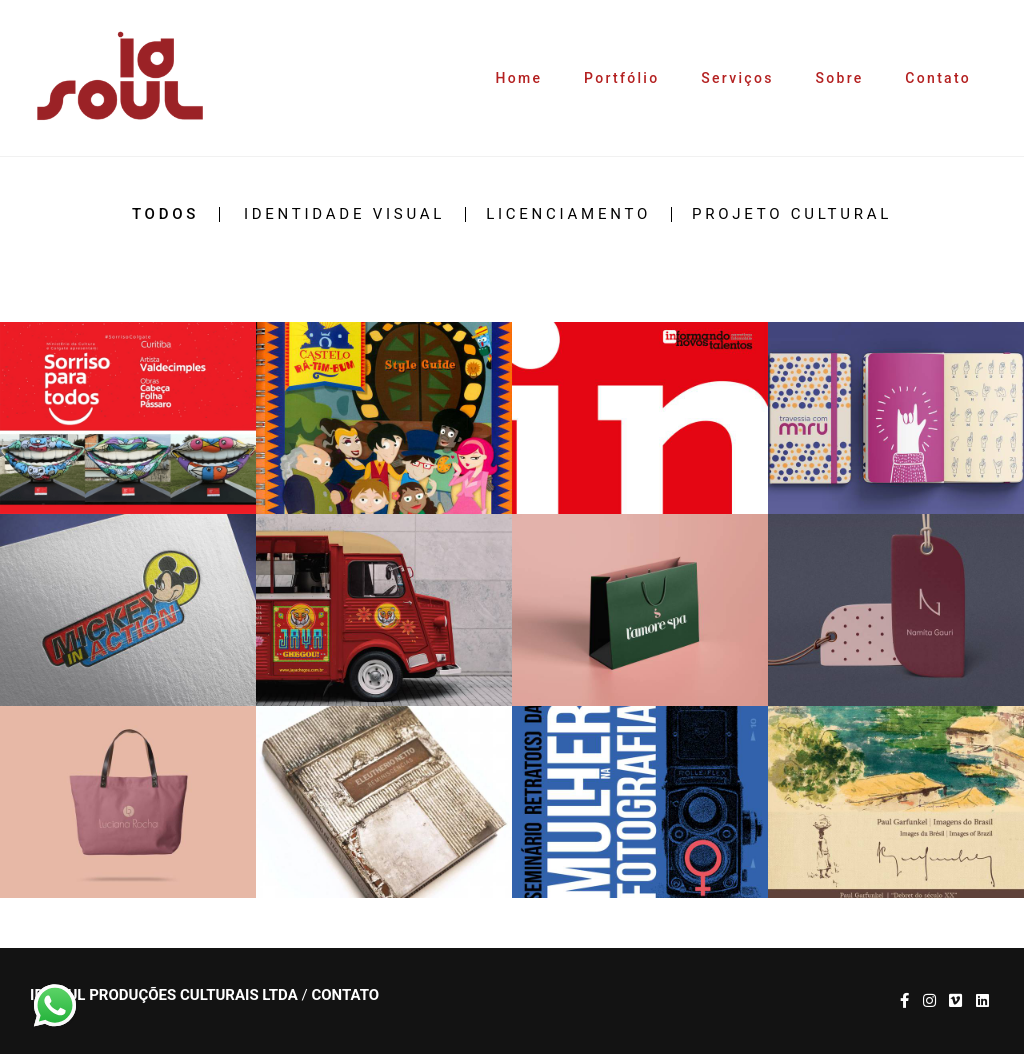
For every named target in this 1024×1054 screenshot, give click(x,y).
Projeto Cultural (792, 214)
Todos (165, 214)
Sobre (839, 78)
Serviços (737, 78)
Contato (938, 78)
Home (519, 78)
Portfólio (621, 78)
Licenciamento (568, 214)
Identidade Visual (344, 214)
